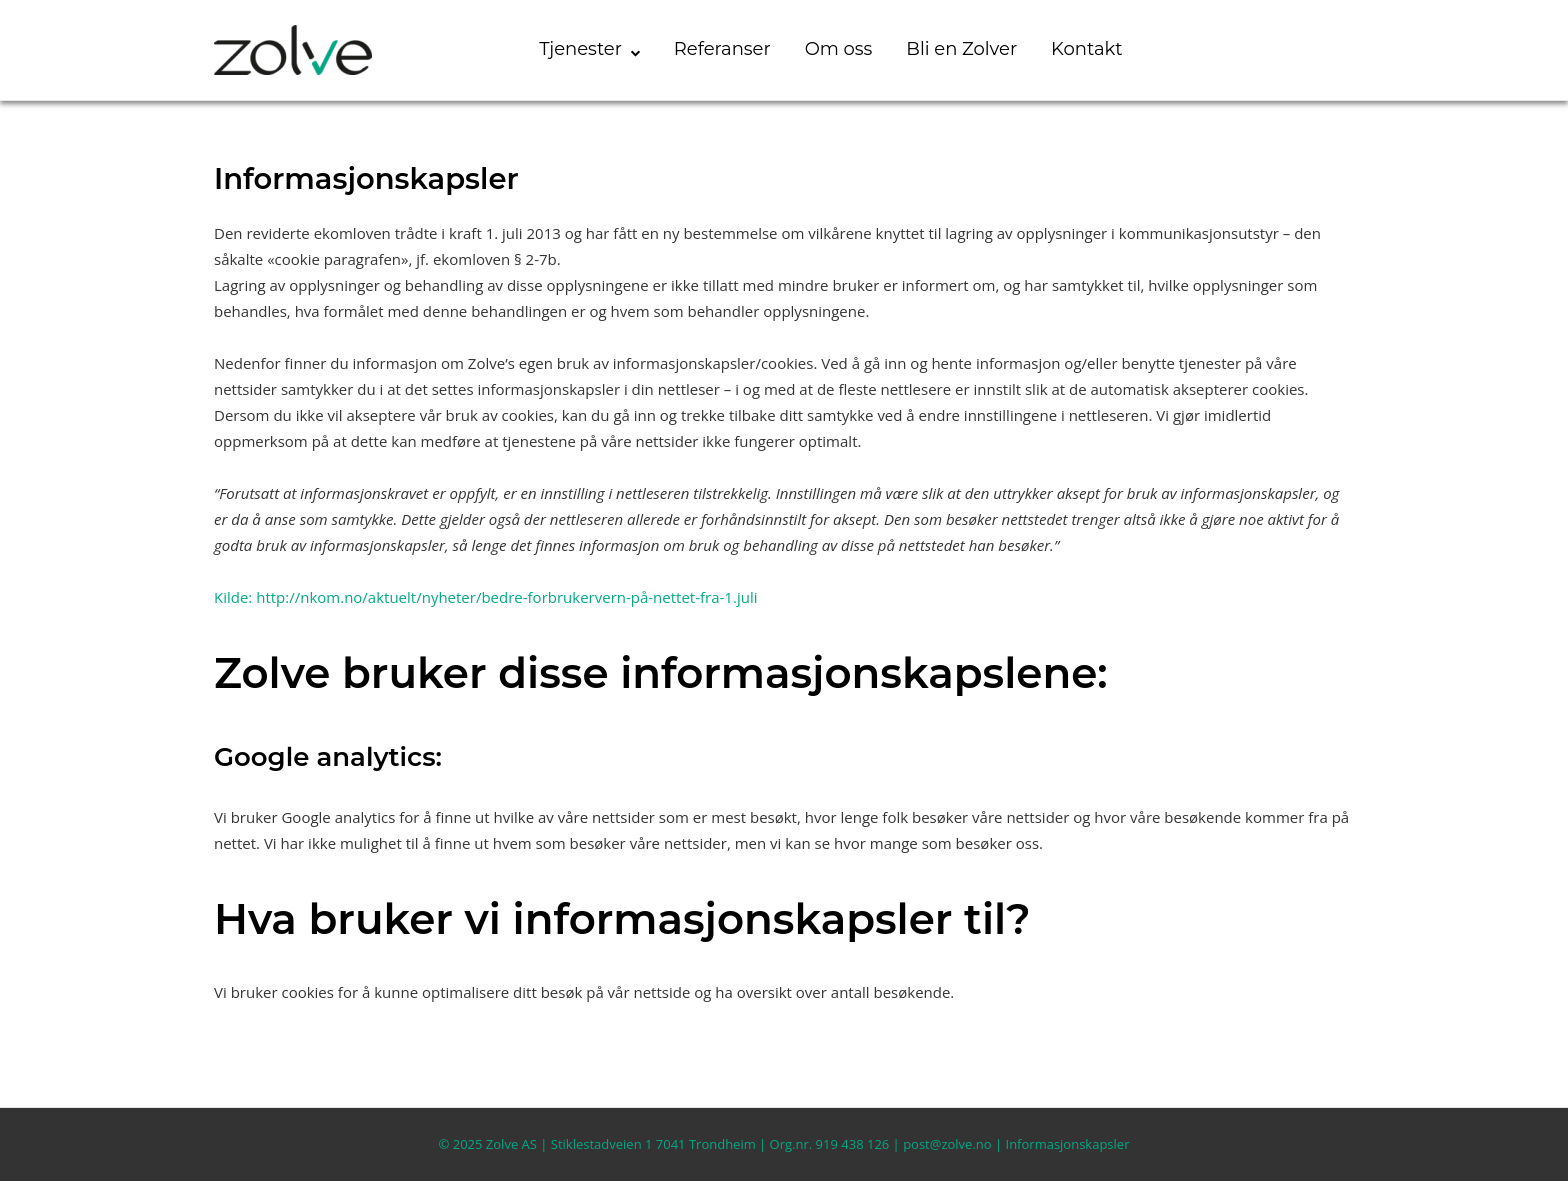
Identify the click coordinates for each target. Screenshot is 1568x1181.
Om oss (839, 49)
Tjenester (580, 49)
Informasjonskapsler (1068, 1144)
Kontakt (1086, 49)
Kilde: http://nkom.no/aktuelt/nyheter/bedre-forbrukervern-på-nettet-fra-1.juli (485, 597)
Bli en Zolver (961, 49)
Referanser (722, 49)
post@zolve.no (947, 1144)
